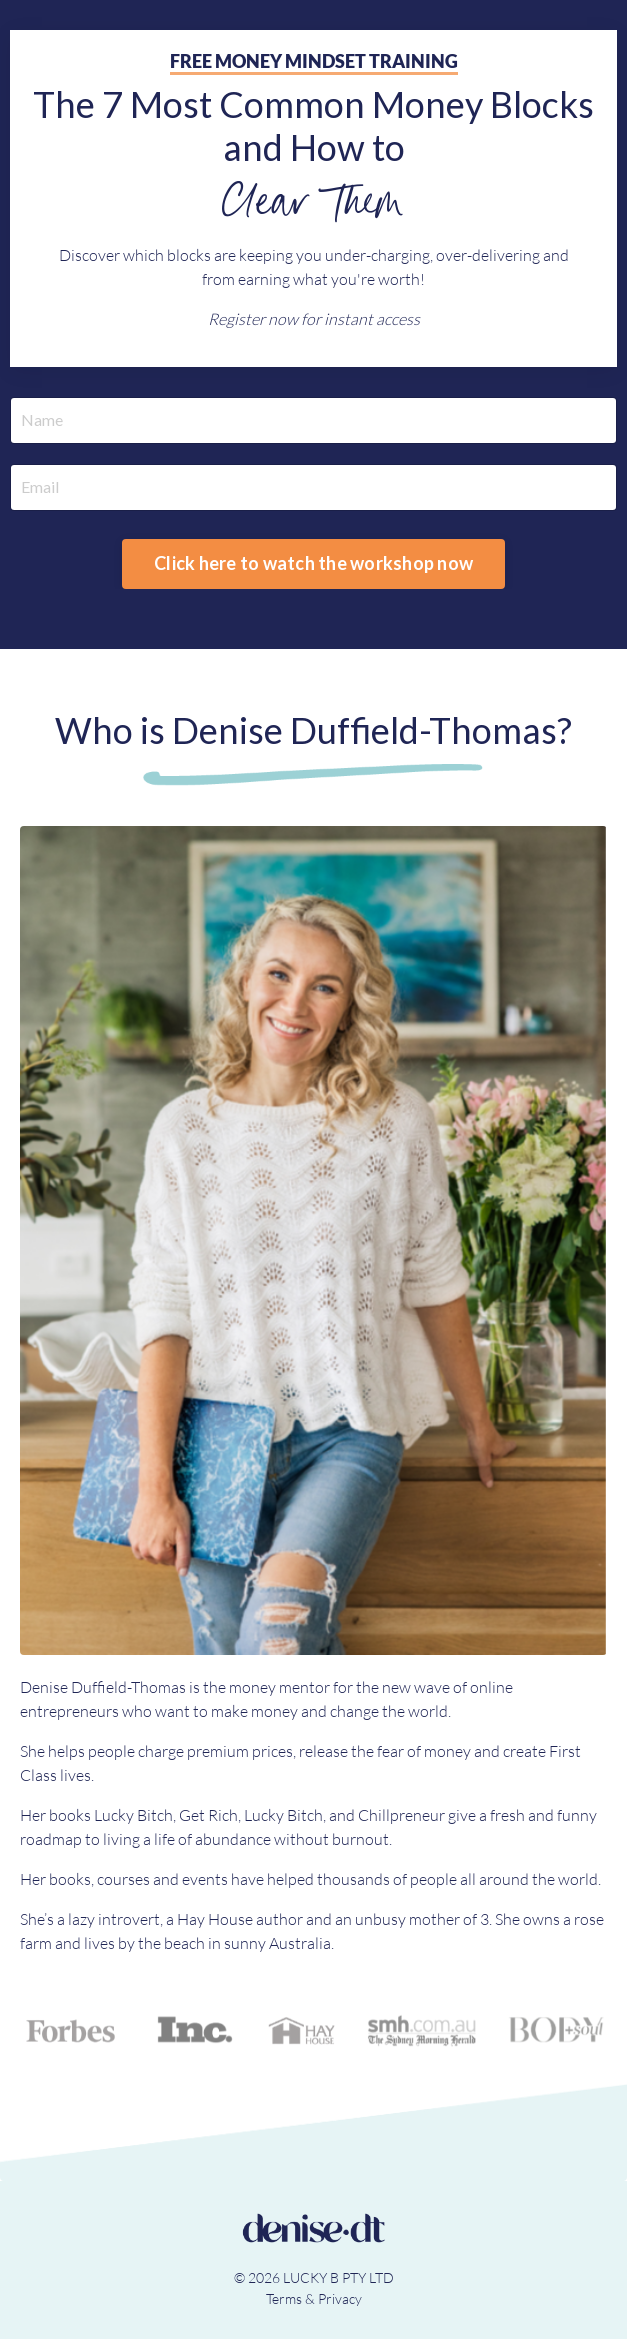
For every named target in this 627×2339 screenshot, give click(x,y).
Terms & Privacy (314, 2298)
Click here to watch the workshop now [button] (313, 563)
